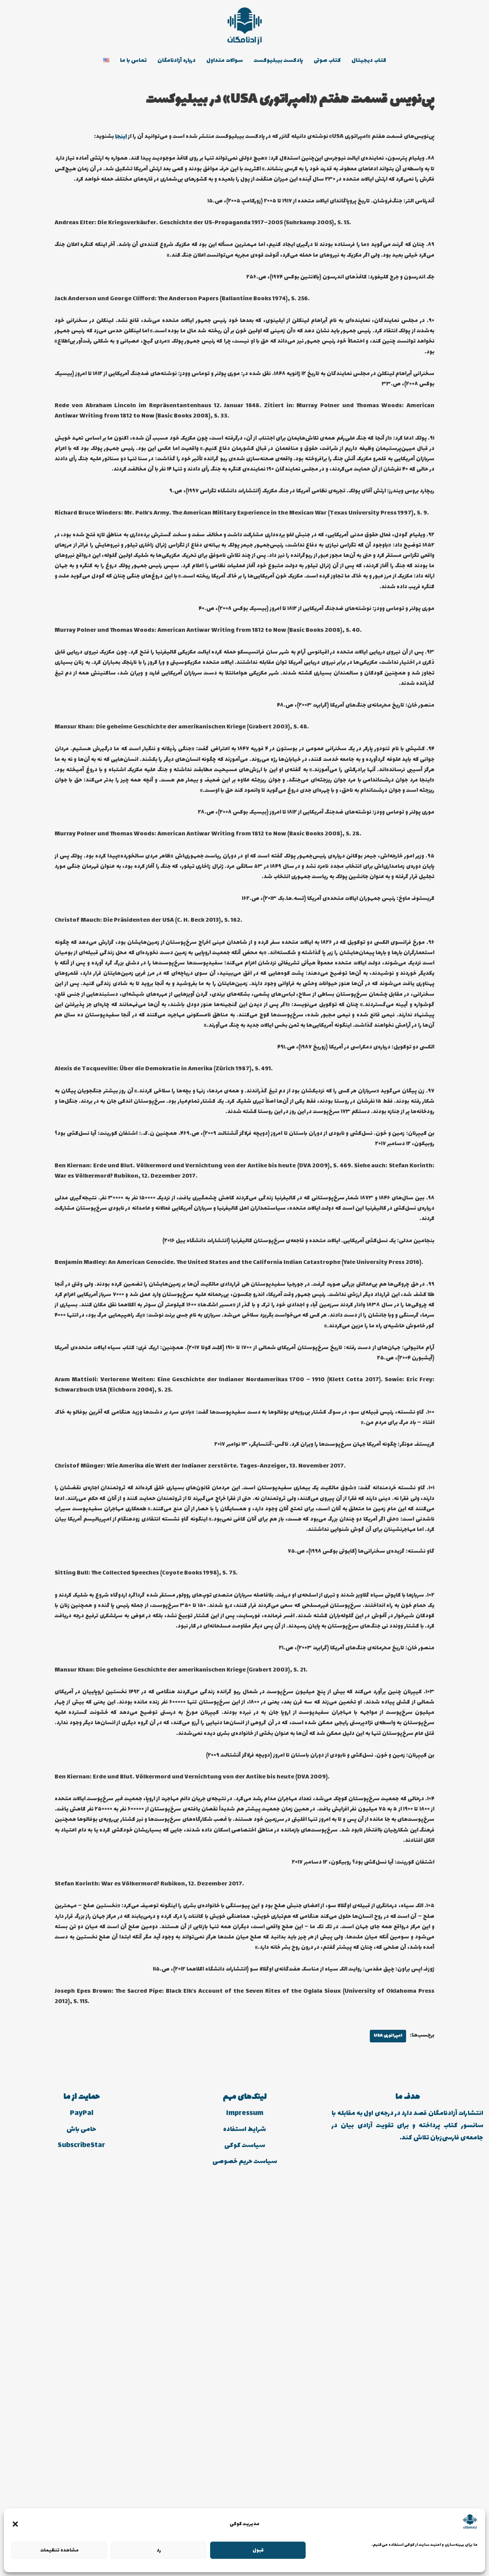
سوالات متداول (221, 61)
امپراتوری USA (382, 2419)
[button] (15, 2524)
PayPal (81, 2497)
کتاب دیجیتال (383, 61)
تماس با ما (118, 61)
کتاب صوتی (337, 61)
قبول (258, 2550)
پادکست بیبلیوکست (282, 61)
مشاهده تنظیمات (59, 2550)
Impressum (244, 2497)
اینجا (61, 139)
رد (159, 2550)
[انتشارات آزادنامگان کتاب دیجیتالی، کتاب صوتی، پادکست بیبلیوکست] (244, 26)
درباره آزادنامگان (166, 61)
